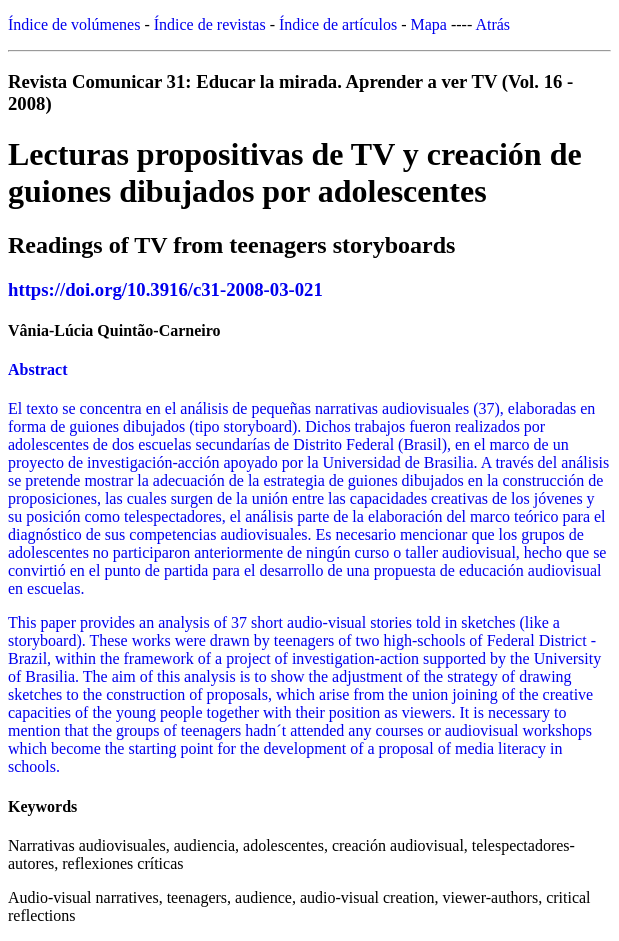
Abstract (38, 369)
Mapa (429, 24)
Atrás (492, 24)
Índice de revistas (210, 24)
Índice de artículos (338, 24)
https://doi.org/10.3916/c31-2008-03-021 (165, 289)
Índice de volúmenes (74, 24)
